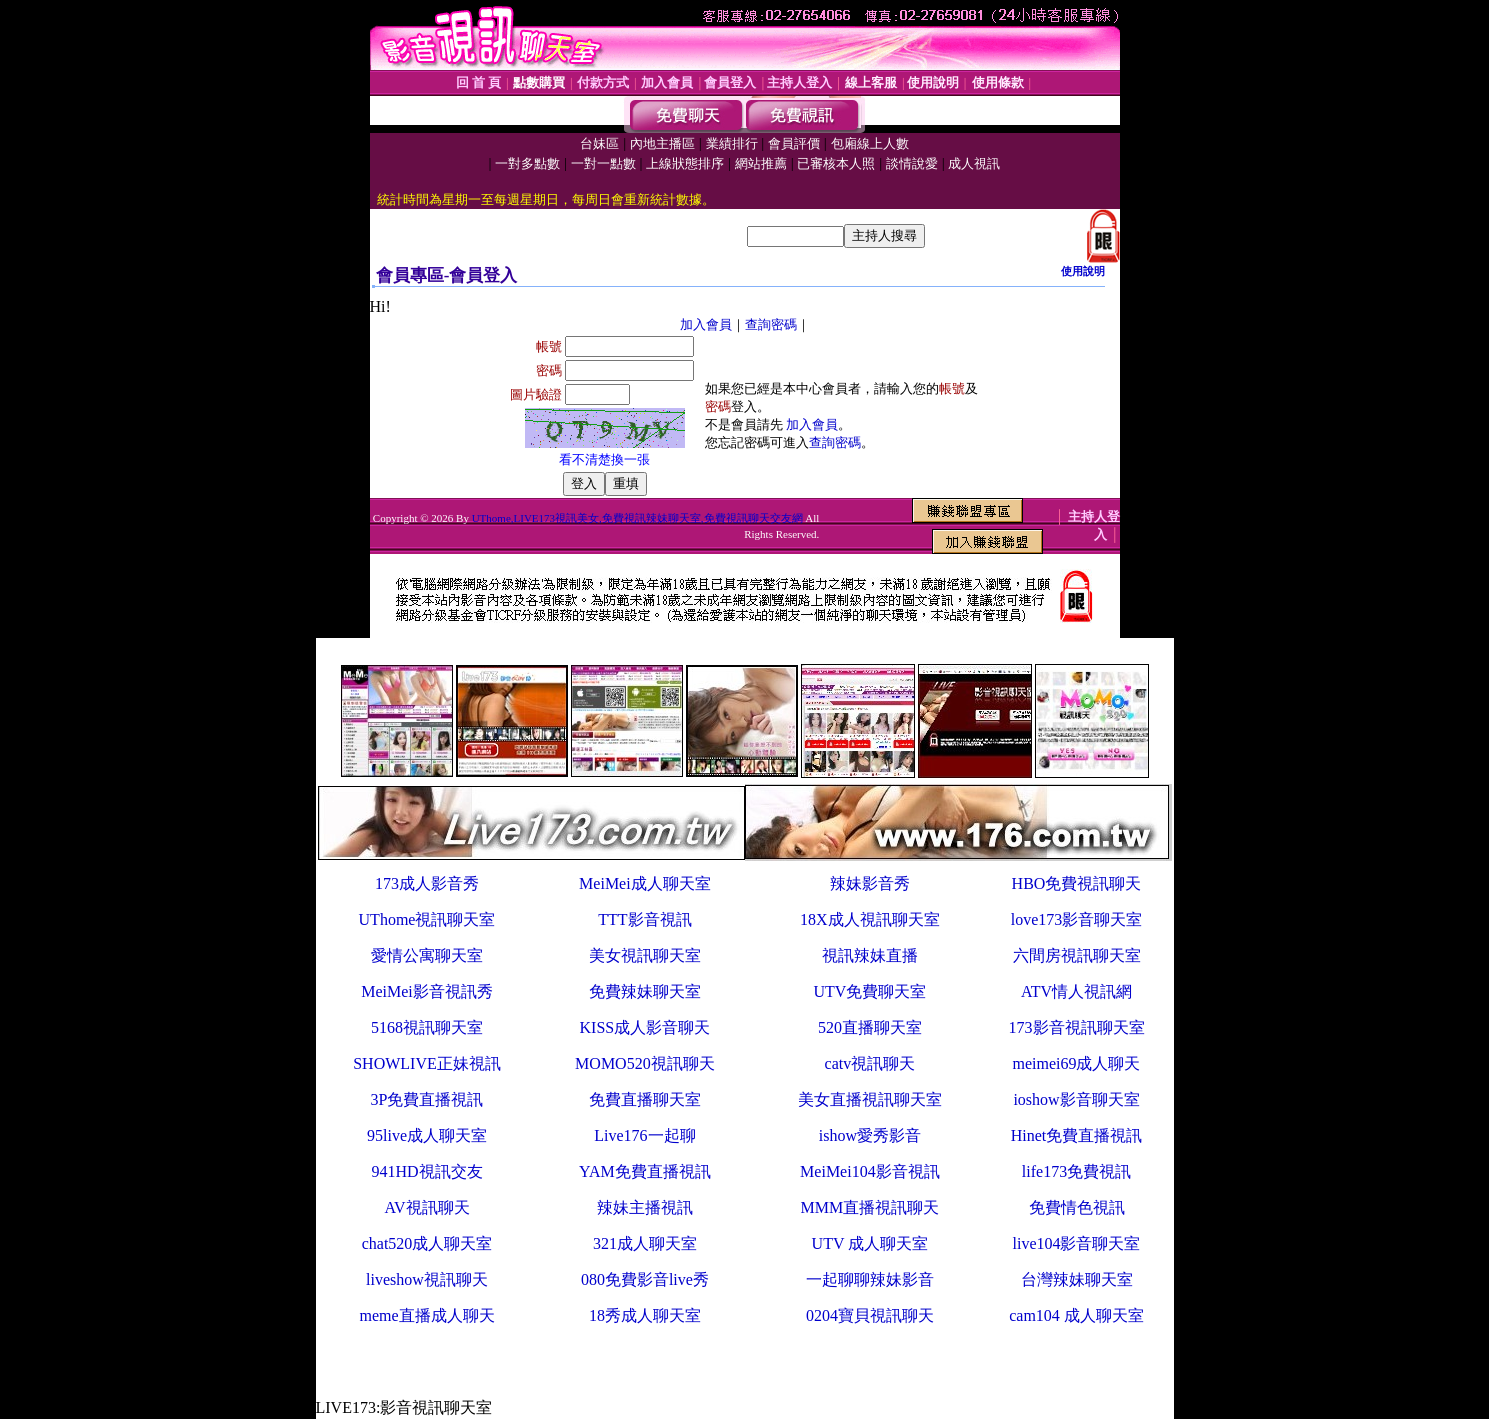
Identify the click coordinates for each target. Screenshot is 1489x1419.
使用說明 (1083, 271)
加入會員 (706, 324)
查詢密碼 (771, 324)
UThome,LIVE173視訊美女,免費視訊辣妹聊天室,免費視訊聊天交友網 (637, 518)
